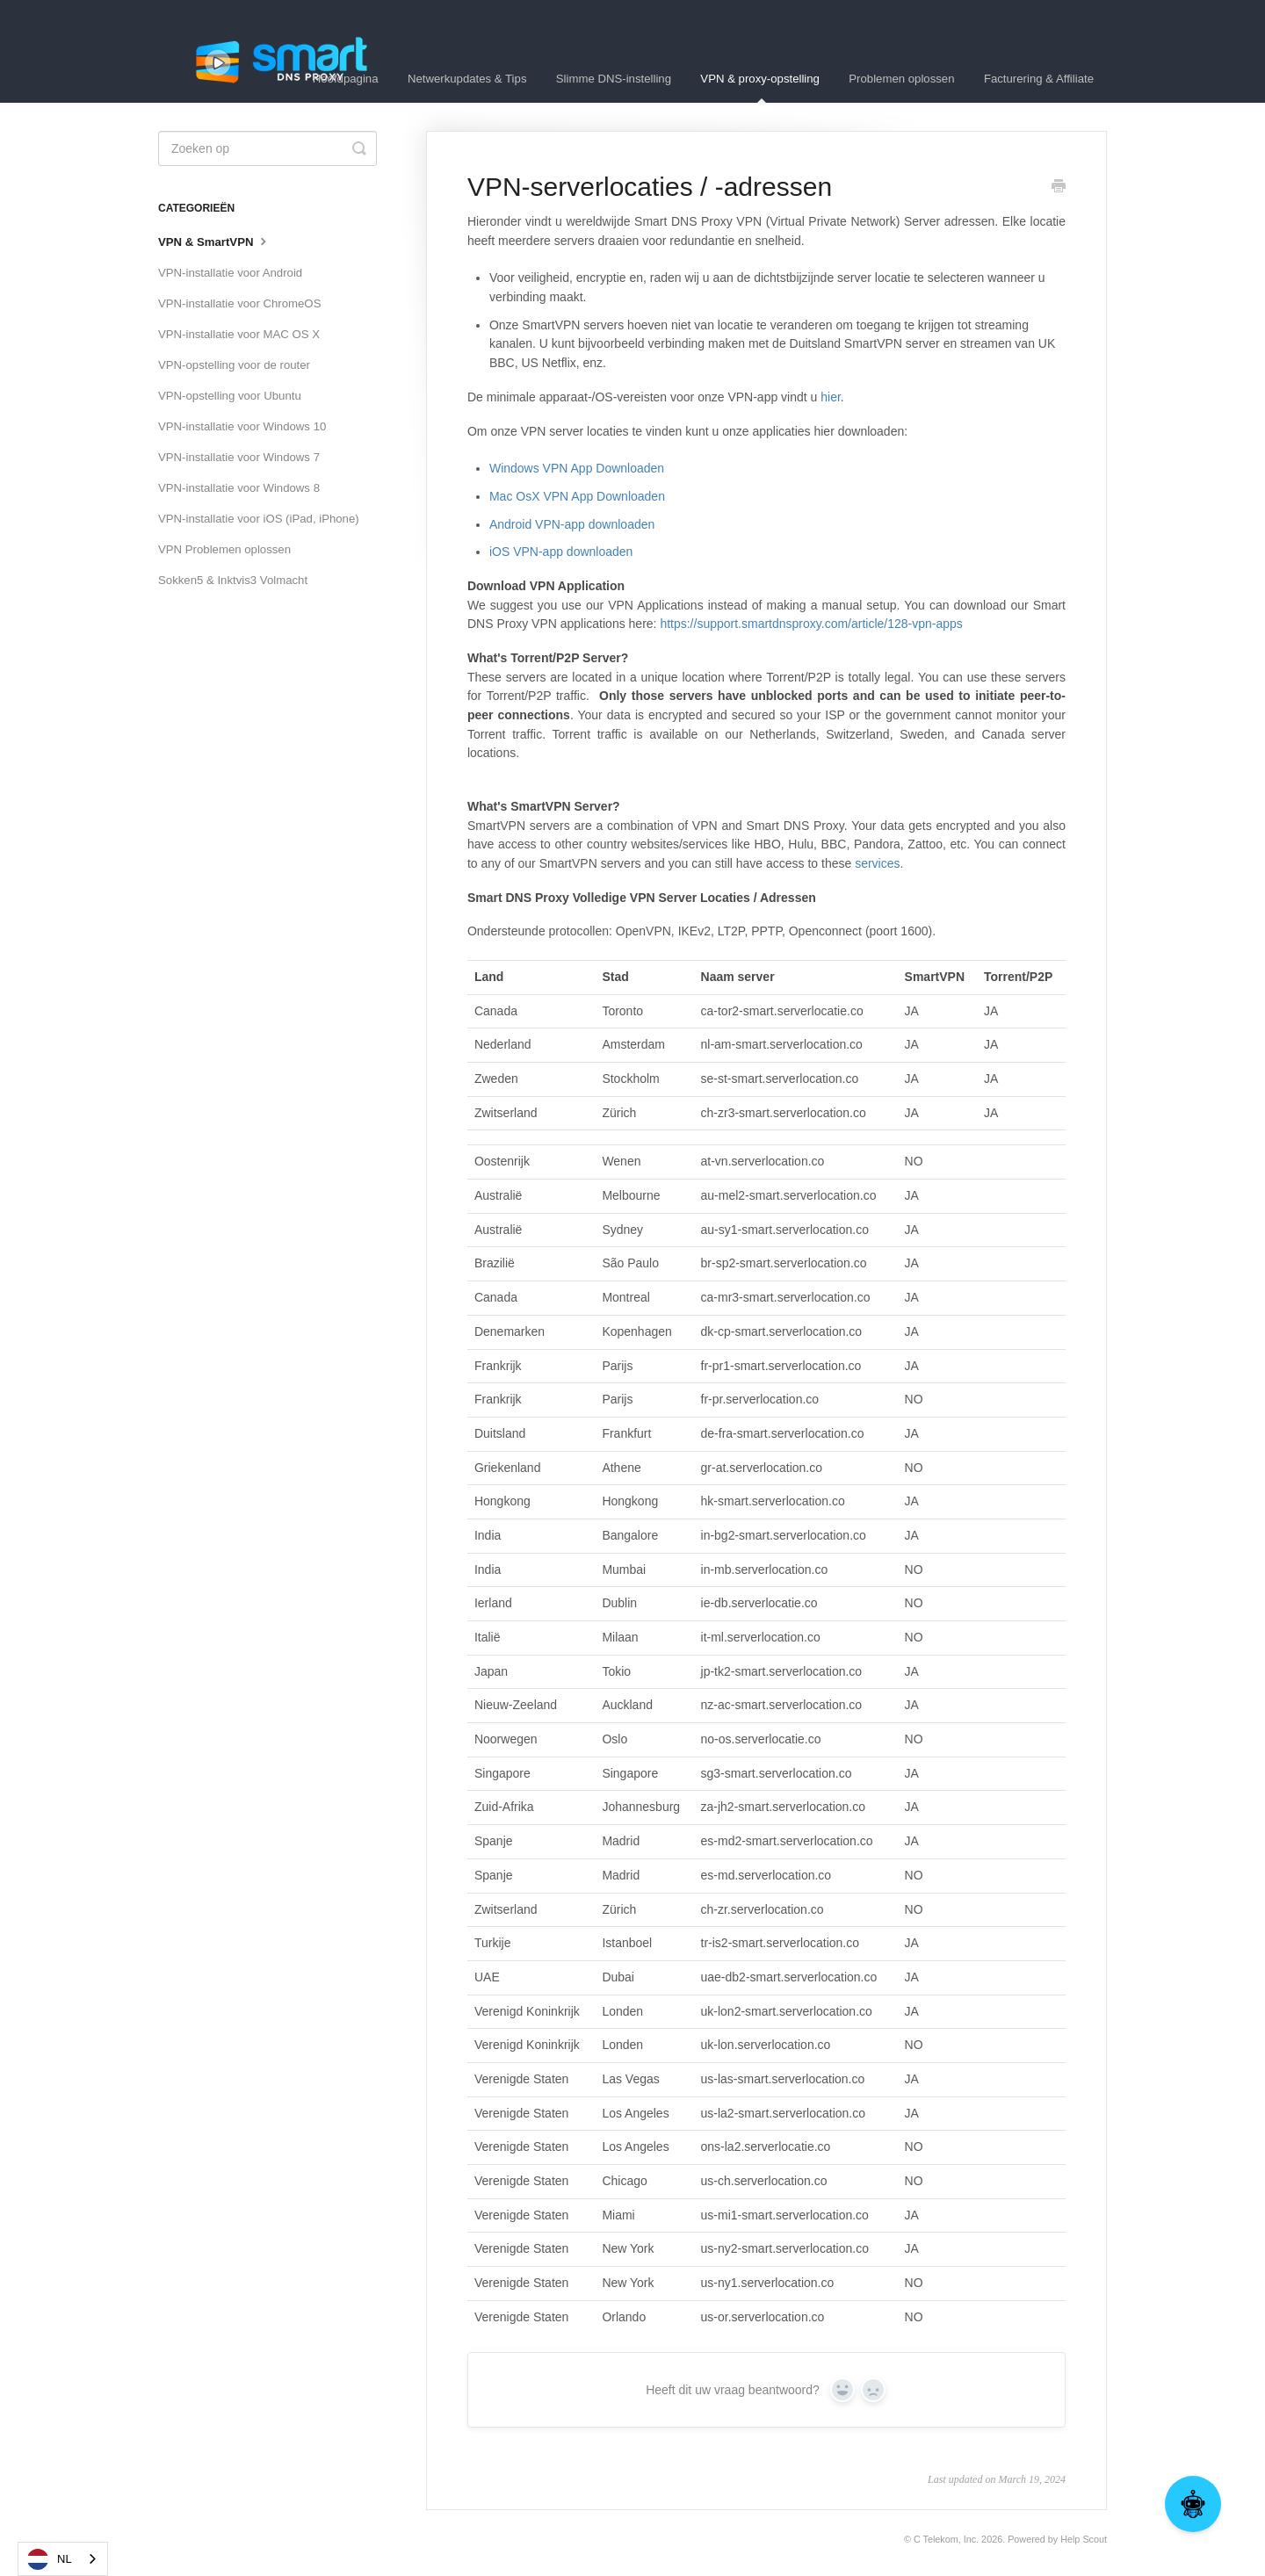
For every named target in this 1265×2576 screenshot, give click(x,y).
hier (830, 397)
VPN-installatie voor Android (230, 272)
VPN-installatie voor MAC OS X (239, 334)
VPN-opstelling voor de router (234, 365)
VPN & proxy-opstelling (760, 87)
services (877, 863)
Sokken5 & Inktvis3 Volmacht (232, 580)
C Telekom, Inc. (946, 2539)
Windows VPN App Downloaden (576, 468)
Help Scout (1083, 2539)
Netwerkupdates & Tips (467, 78)
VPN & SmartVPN (214, 241)
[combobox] (63, 2559)
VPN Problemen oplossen (224, 549)
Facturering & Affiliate (1039, 78)
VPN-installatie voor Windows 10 (242, 426)
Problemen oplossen (901, 78)
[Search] (267, 148)
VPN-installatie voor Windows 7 (239, 457)
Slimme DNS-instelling (613, 78)
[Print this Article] (1059, 188)
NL (49, 2559)
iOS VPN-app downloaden (560, 552)
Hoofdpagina (346, 78)
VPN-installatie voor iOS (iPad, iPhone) (258, 518)
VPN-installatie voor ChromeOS (239, 303)
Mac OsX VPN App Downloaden (577, 496)
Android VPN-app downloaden (571, 524)
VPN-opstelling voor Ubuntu (229, 395)
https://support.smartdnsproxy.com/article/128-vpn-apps (811, 624)
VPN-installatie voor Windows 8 (239, 487)
